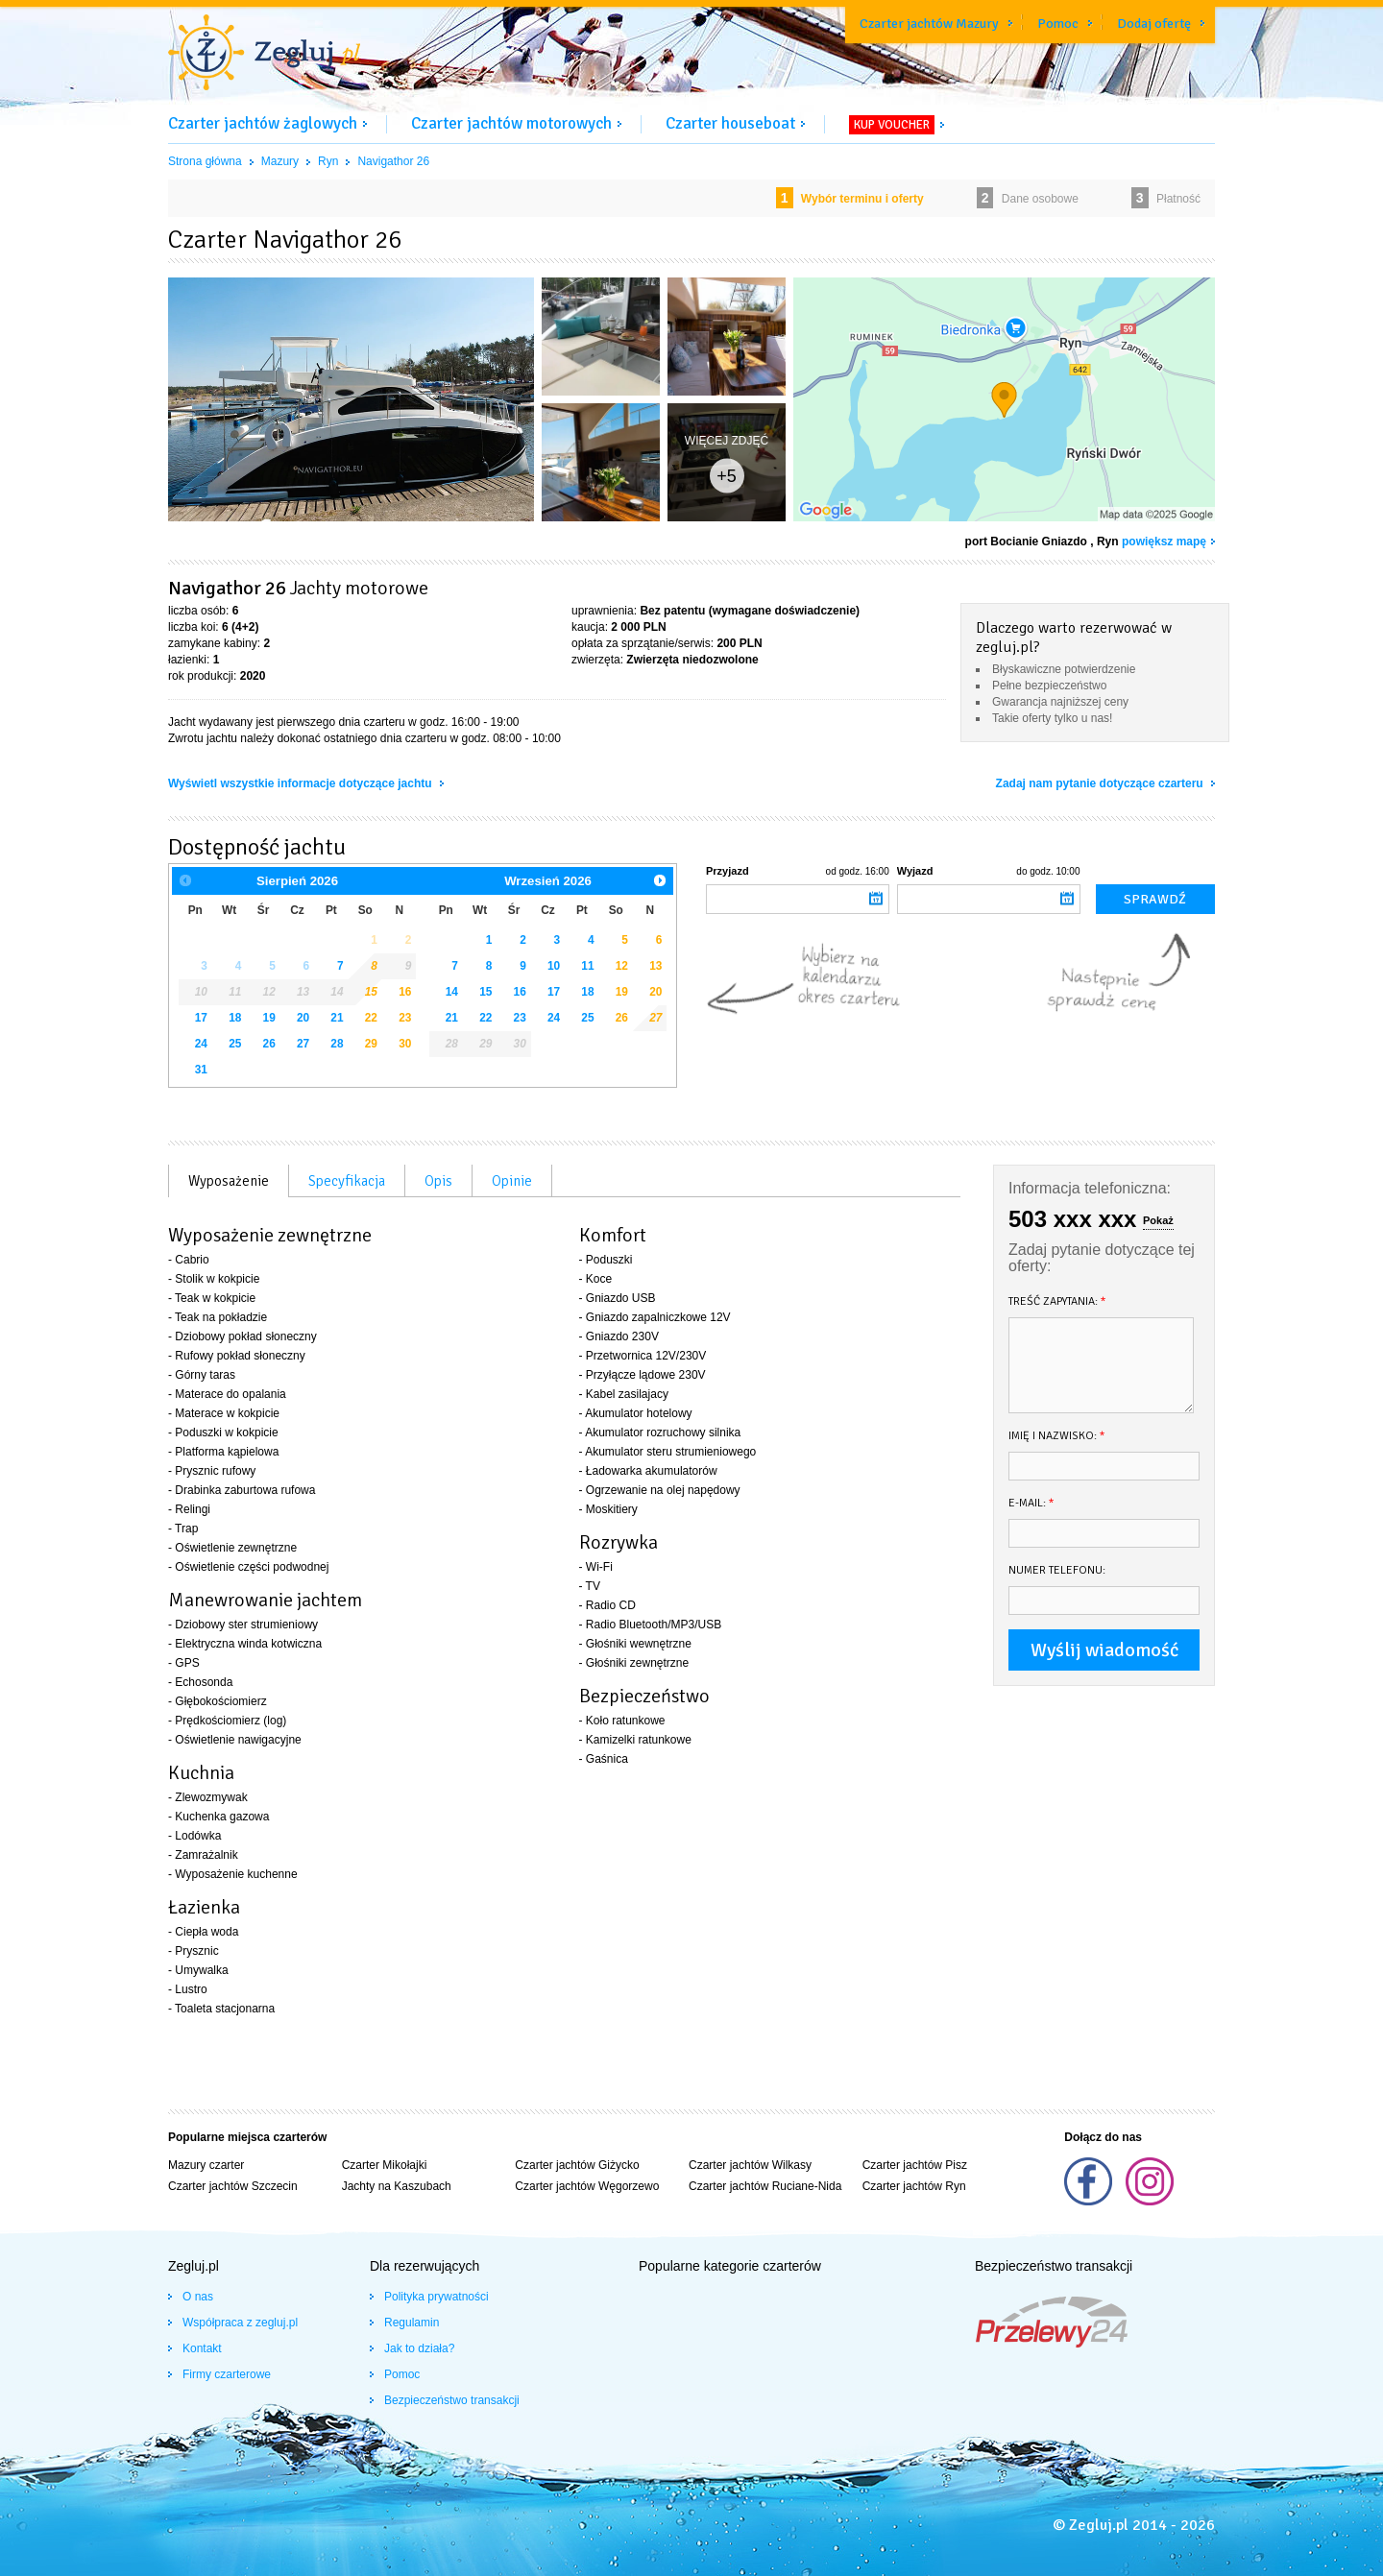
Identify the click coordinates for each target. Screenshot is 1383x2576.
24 (201, 1043)
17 (201, 1017)
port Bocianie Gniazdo (1026, 541)
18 (235, 1017)
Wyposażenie (228, 1181)
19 (269, 1017)
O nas (197, 2296)
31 (201, 1069)
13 (655, 966)
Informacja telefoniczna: (1089, 1188)
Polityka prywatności (436, 2296)
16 (405, 992)
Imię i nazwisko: (1056, 1436)
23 (405, 1017)
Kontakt (202, 2348)
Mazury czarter (206, 2165)
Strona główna (205, 161)
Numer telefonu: (1056, 1570)
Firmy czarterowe (226, 2374)
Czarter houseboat (730, 123)
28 (336, 1043)
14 (452, 992)
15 (371, 992)
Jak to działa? (419, 2348)
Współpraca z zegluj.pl (240, 2322)
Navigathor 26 (393, 161)
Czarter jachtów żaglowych (262, 123)
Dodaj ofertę (1154, 23)
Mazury (280, 161)
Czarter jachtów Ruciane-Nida (765, 2186)
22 (371, 1017)
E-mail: (1031, 1503)
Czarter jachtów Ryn (914, 2186)
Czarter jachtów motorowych (511, 123)
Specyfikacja (346, 1181)
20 (303, 1017)
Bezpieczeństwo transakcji (452, 2400)
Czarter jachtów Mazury (929, 23)
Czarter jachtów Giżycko (577, 2165)
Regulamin (411, 2322)
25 (235, 1043)
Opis (438, 1181)
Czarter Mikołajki (384, 2165)
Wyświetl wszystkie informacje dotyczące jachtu (301, 783)
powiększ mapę (1164, 541)
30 (405, 1043)
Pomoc (1058, 23)
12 (622, 966)
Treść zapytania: (1057, 1301)
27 (303, 1043)
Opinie (512, 1181)
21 (336, 1017)
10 (553, 966)
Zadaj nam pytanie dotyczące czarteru (1101, 783)
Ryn (328, 161)
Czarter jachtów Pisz (914, 2165)
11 (587, 966)
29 (371, 1043)
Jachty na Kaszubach (396, 2186)
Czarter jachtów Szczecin (233, 2186)
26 (269, 1043)
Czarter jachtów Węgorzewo (587, 2186)
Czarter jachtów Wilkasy (750, 2165)
